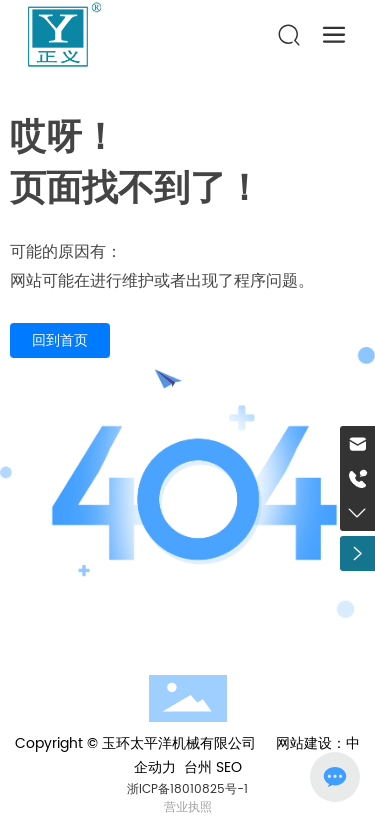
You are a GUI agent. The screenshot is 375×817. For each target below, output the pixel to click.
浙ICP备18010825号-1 (187, 789)
